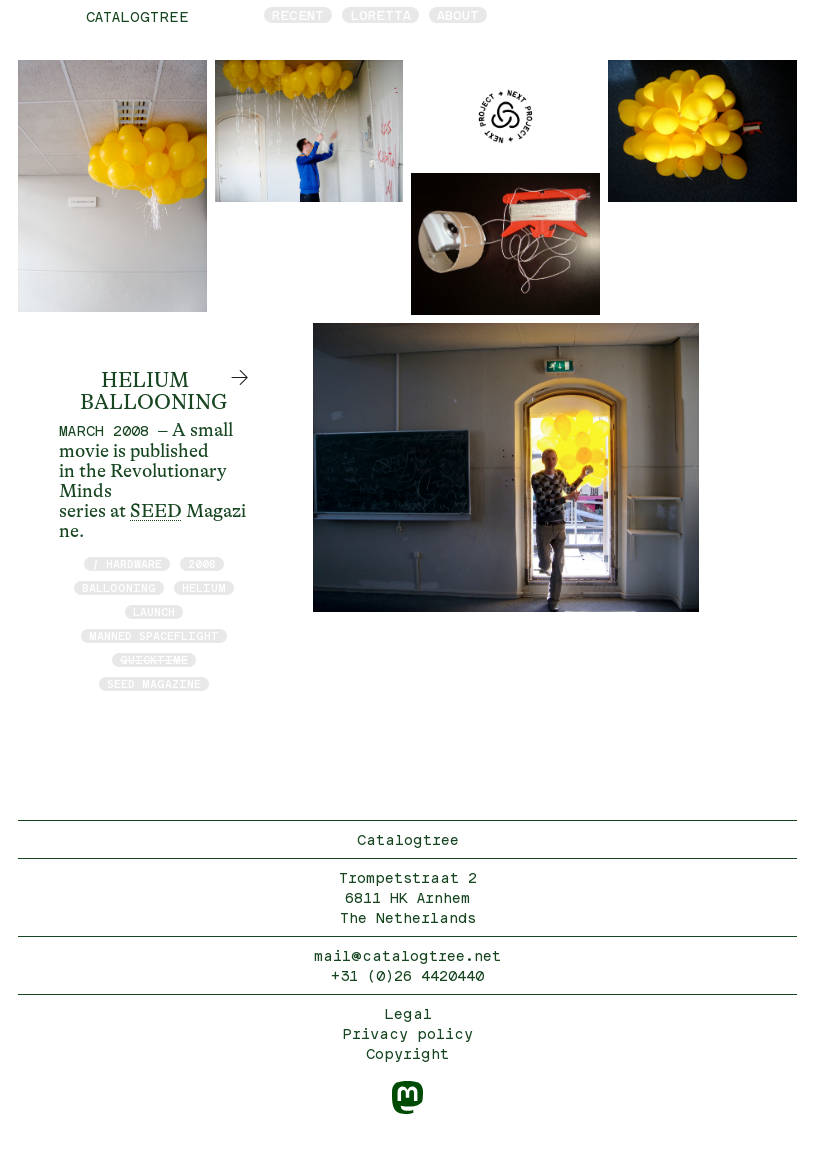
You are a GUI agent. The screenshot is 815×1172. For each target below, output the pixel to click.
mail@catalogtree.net (407, 955)
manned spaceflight (154, 635)
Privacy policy (407, 1033)
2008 (202, 563)
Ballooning (119, 587)
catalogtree (137, 16)
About (458, 15)
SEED (156, 511)
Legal (408, 1013)
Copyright (407, 1053)
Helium (204, 587)
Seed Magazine (154, 683)
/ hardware (127, 563)
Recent (298, 15)
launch (154, 611)
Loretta (380, 15)
